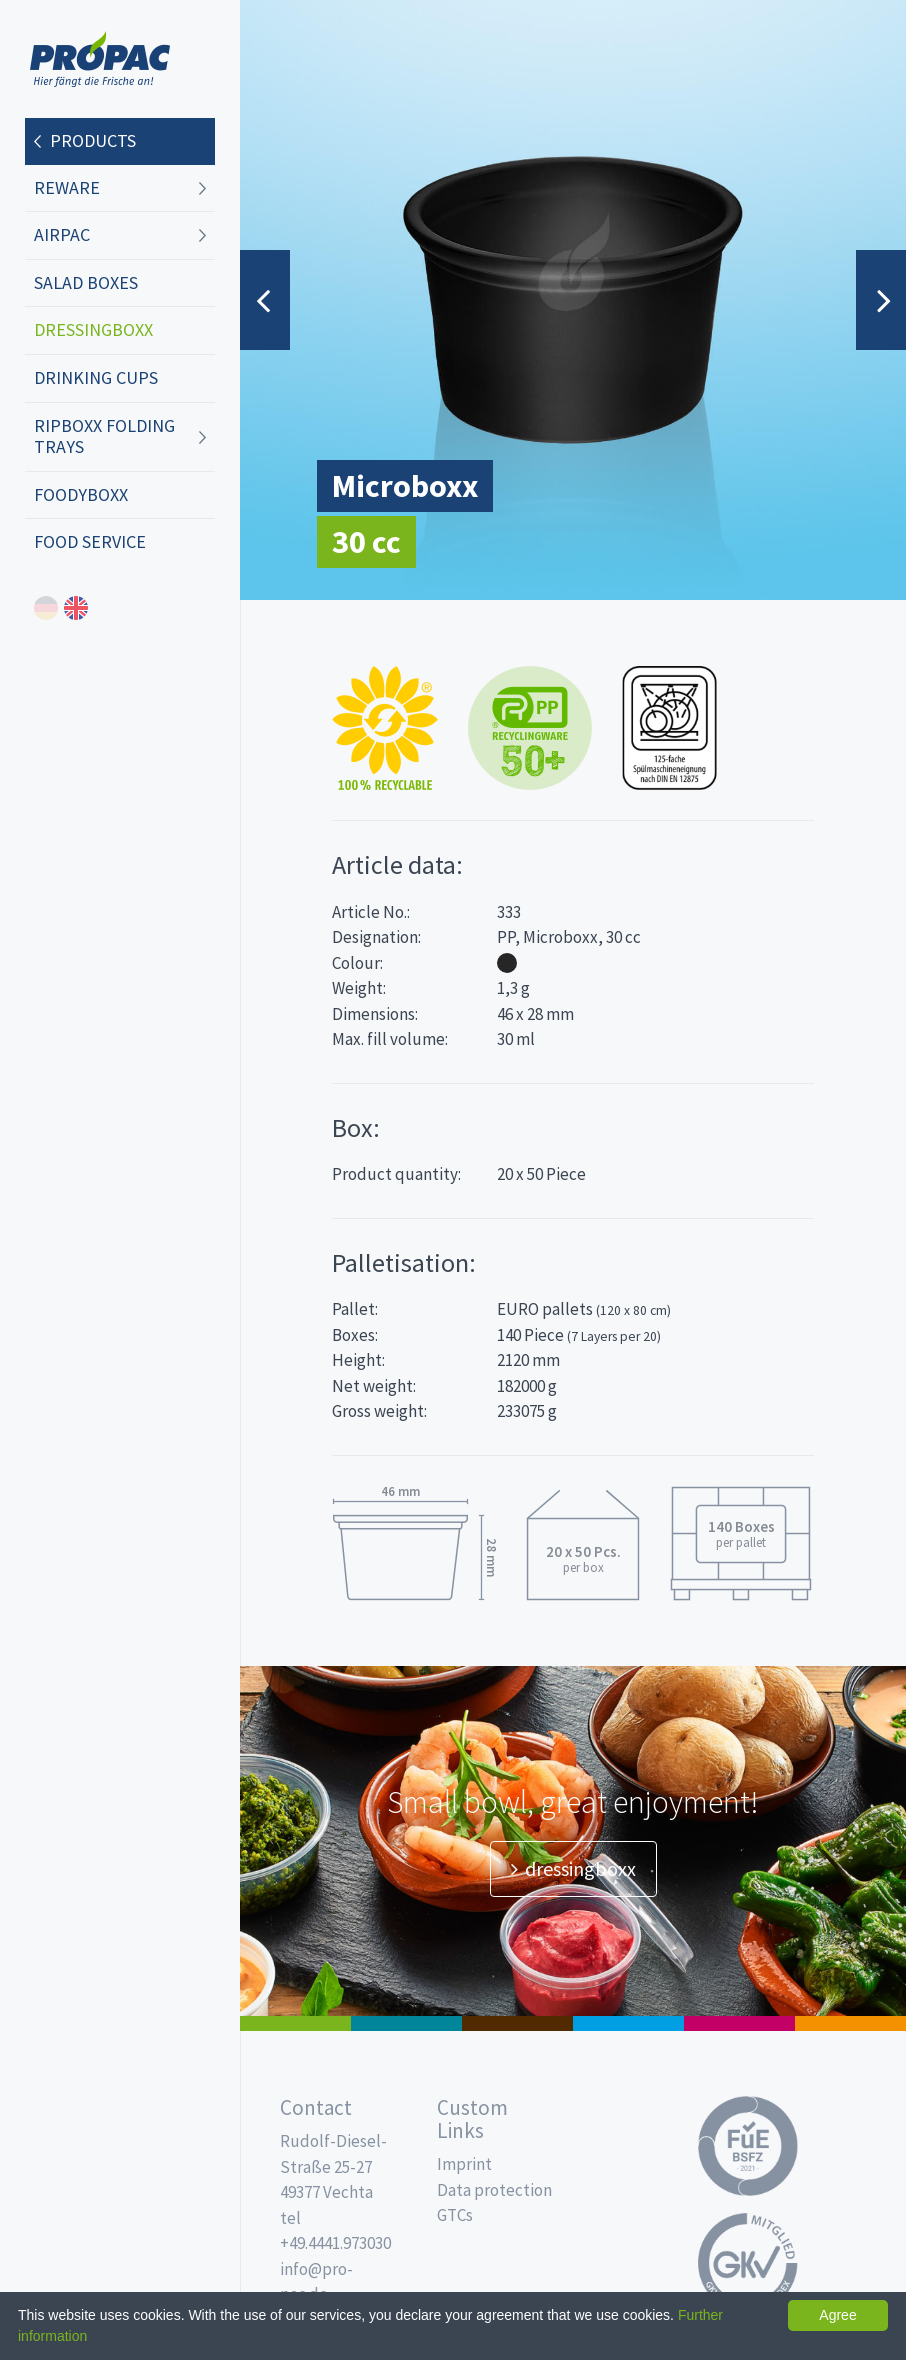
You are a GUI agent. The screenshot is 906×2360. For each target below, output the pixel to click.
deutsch (46, 608)
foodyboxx (81, 494)
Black (507, 963)
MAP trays (406, 2023)
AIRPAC (62, 234)
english (76, 608)
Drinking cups (96, 377)
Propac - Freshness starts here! (100, 59)
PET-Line (850, 2023)
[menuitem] (120, 142)
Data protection (494, 2190)
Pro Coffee (517, 2023)
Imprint (464, 2164)
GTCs (455, 2215)
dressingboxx (93, 329)
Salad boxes (86, 282)
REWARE (67, 187)
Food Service (90, 541)
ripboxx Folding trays (104, 436)
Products (93, 140)
